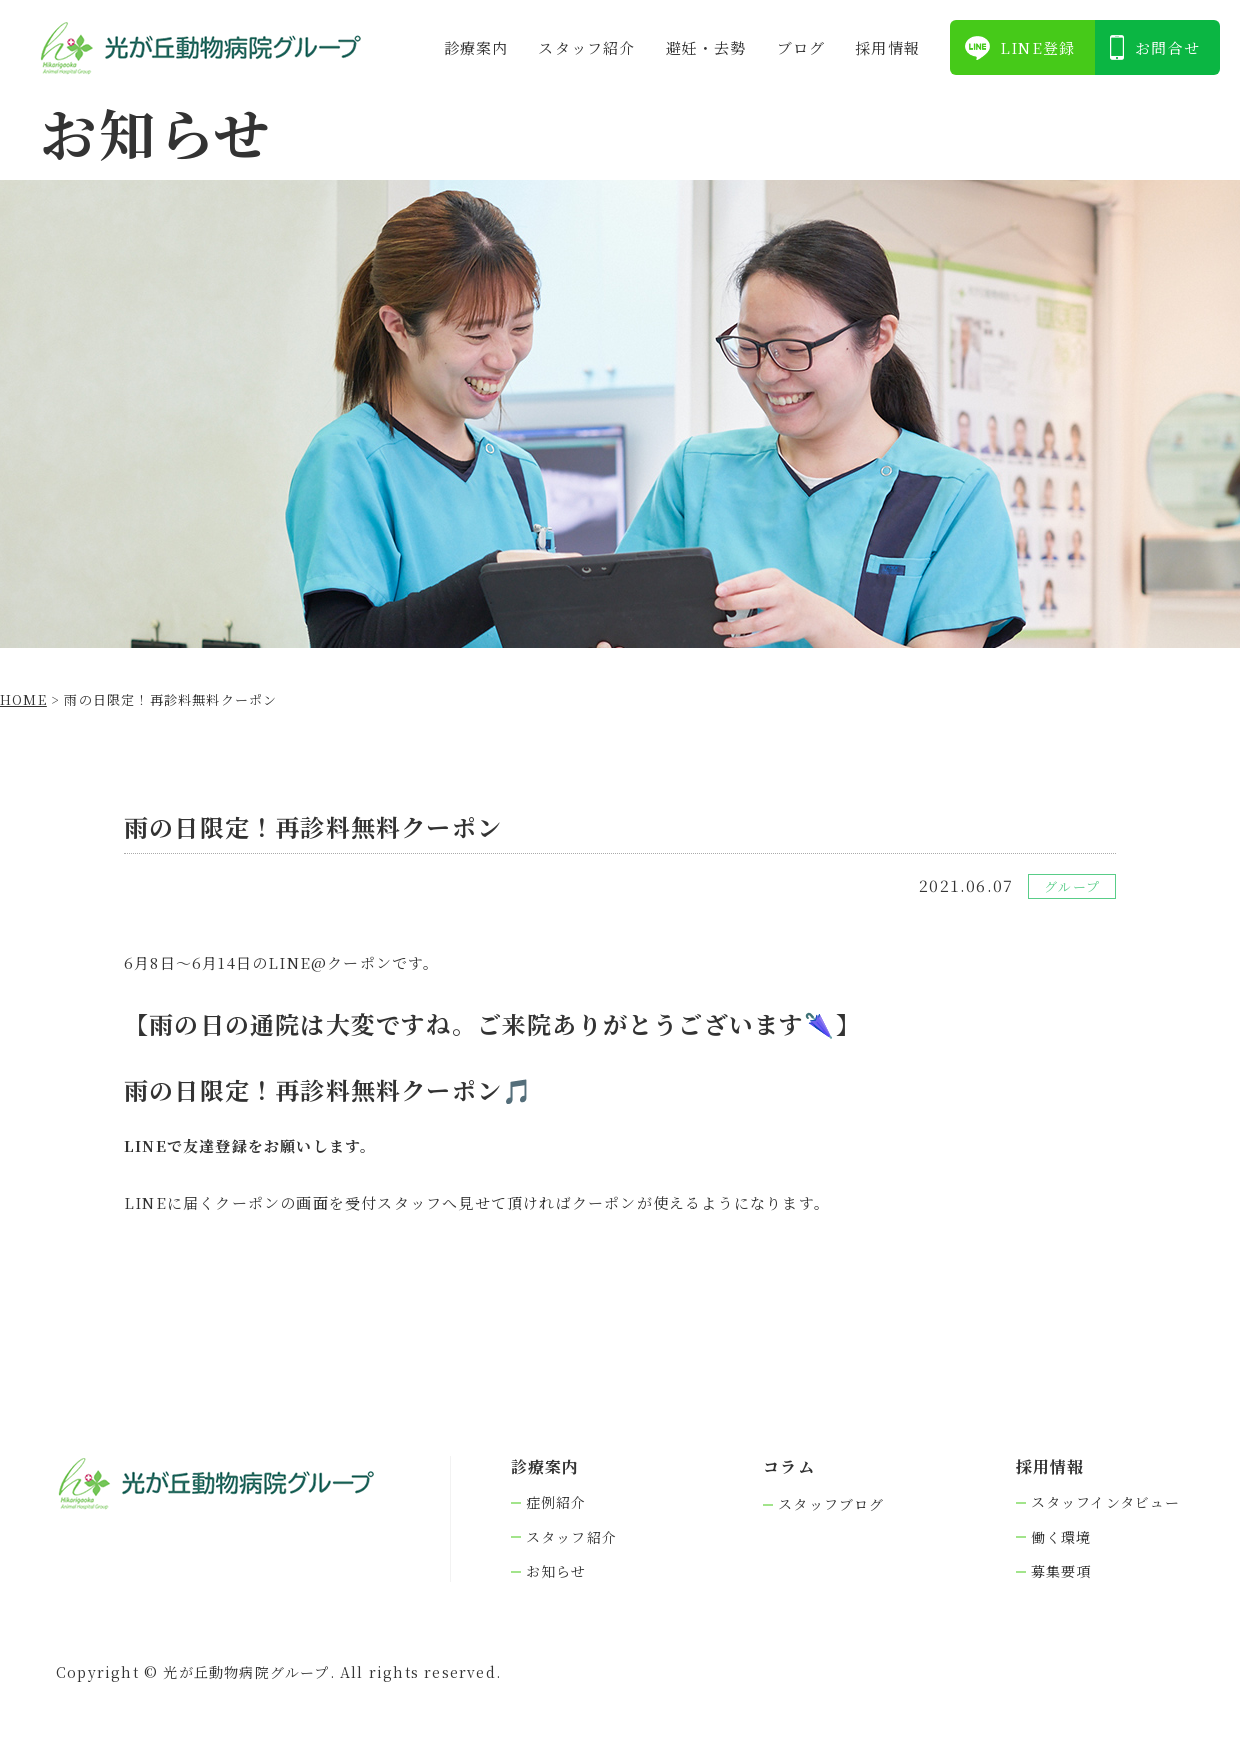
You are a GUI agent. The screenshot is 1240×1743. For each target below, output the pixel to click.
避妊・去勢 (706, 47)
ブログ (801, 47)
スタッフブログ (831, 1504)
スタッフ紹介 (586, 47)
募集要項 (1061, 1571)
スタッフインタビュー (1106, 1502)
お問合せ (1167, 47)
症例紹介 (556, 1502)
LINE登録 (1037, 47)
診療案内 (476, 47)
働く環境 (1061, 1537)
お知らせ (556, 1571)
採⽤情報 (887, 47)
